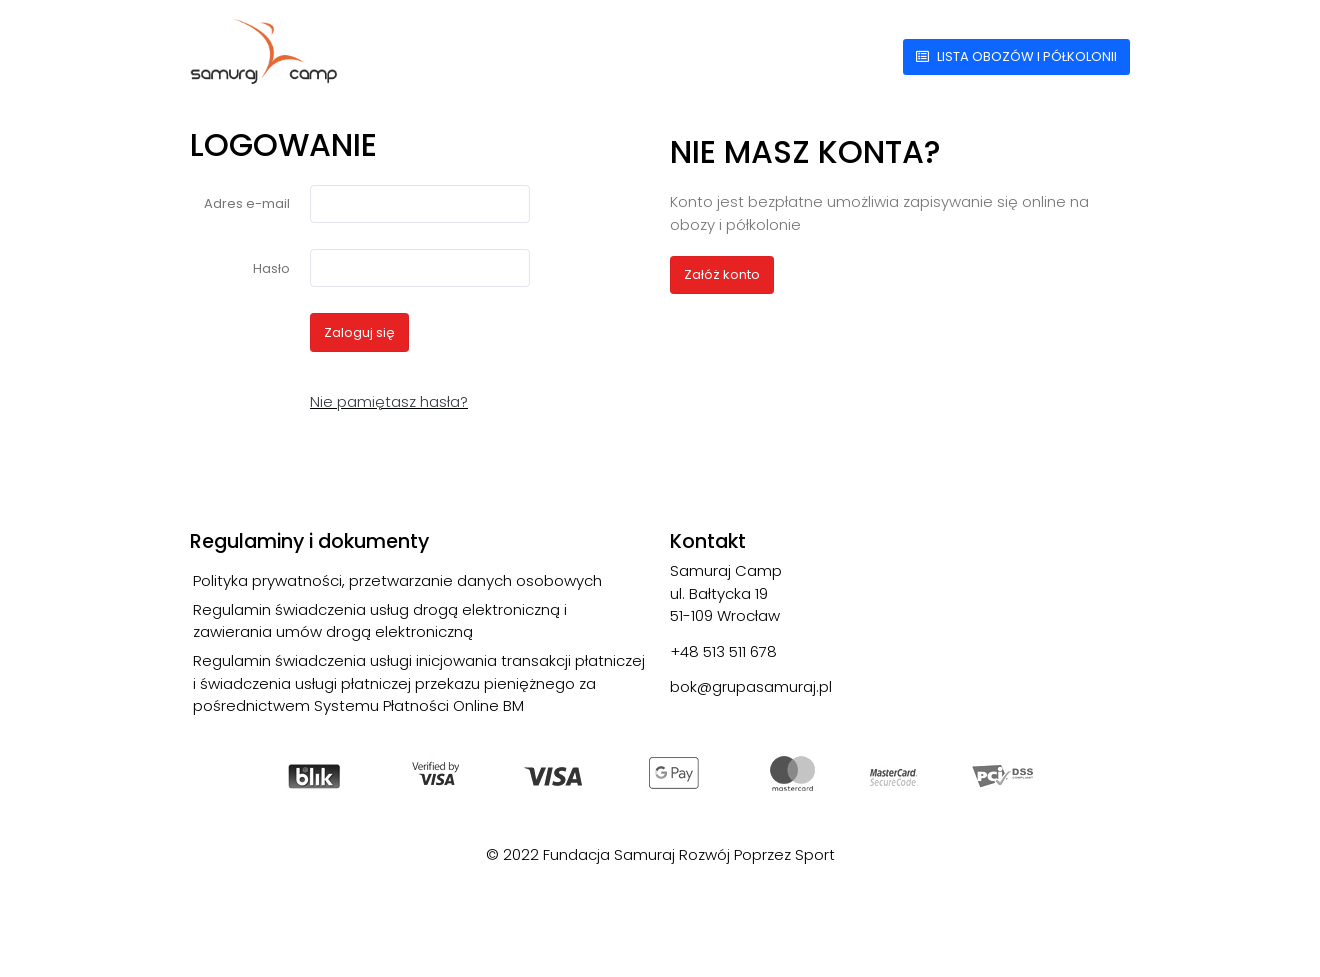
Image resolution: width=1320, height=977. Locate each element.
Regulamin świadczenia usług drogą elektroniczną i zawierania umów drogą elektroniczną (380, 621)
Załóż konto (722, 274)
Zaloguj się (359, 332)
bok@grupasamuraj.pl (751, 686)
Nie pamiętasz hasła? (389, 401)
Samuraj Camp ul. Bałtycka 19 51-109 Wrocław (726, 593)
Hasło (271, 268)
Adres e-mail (247, 203)
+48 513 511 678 (723, 651)
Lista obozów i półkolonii (1016, 56)
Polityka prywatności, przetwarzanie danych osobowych (397, 580)
